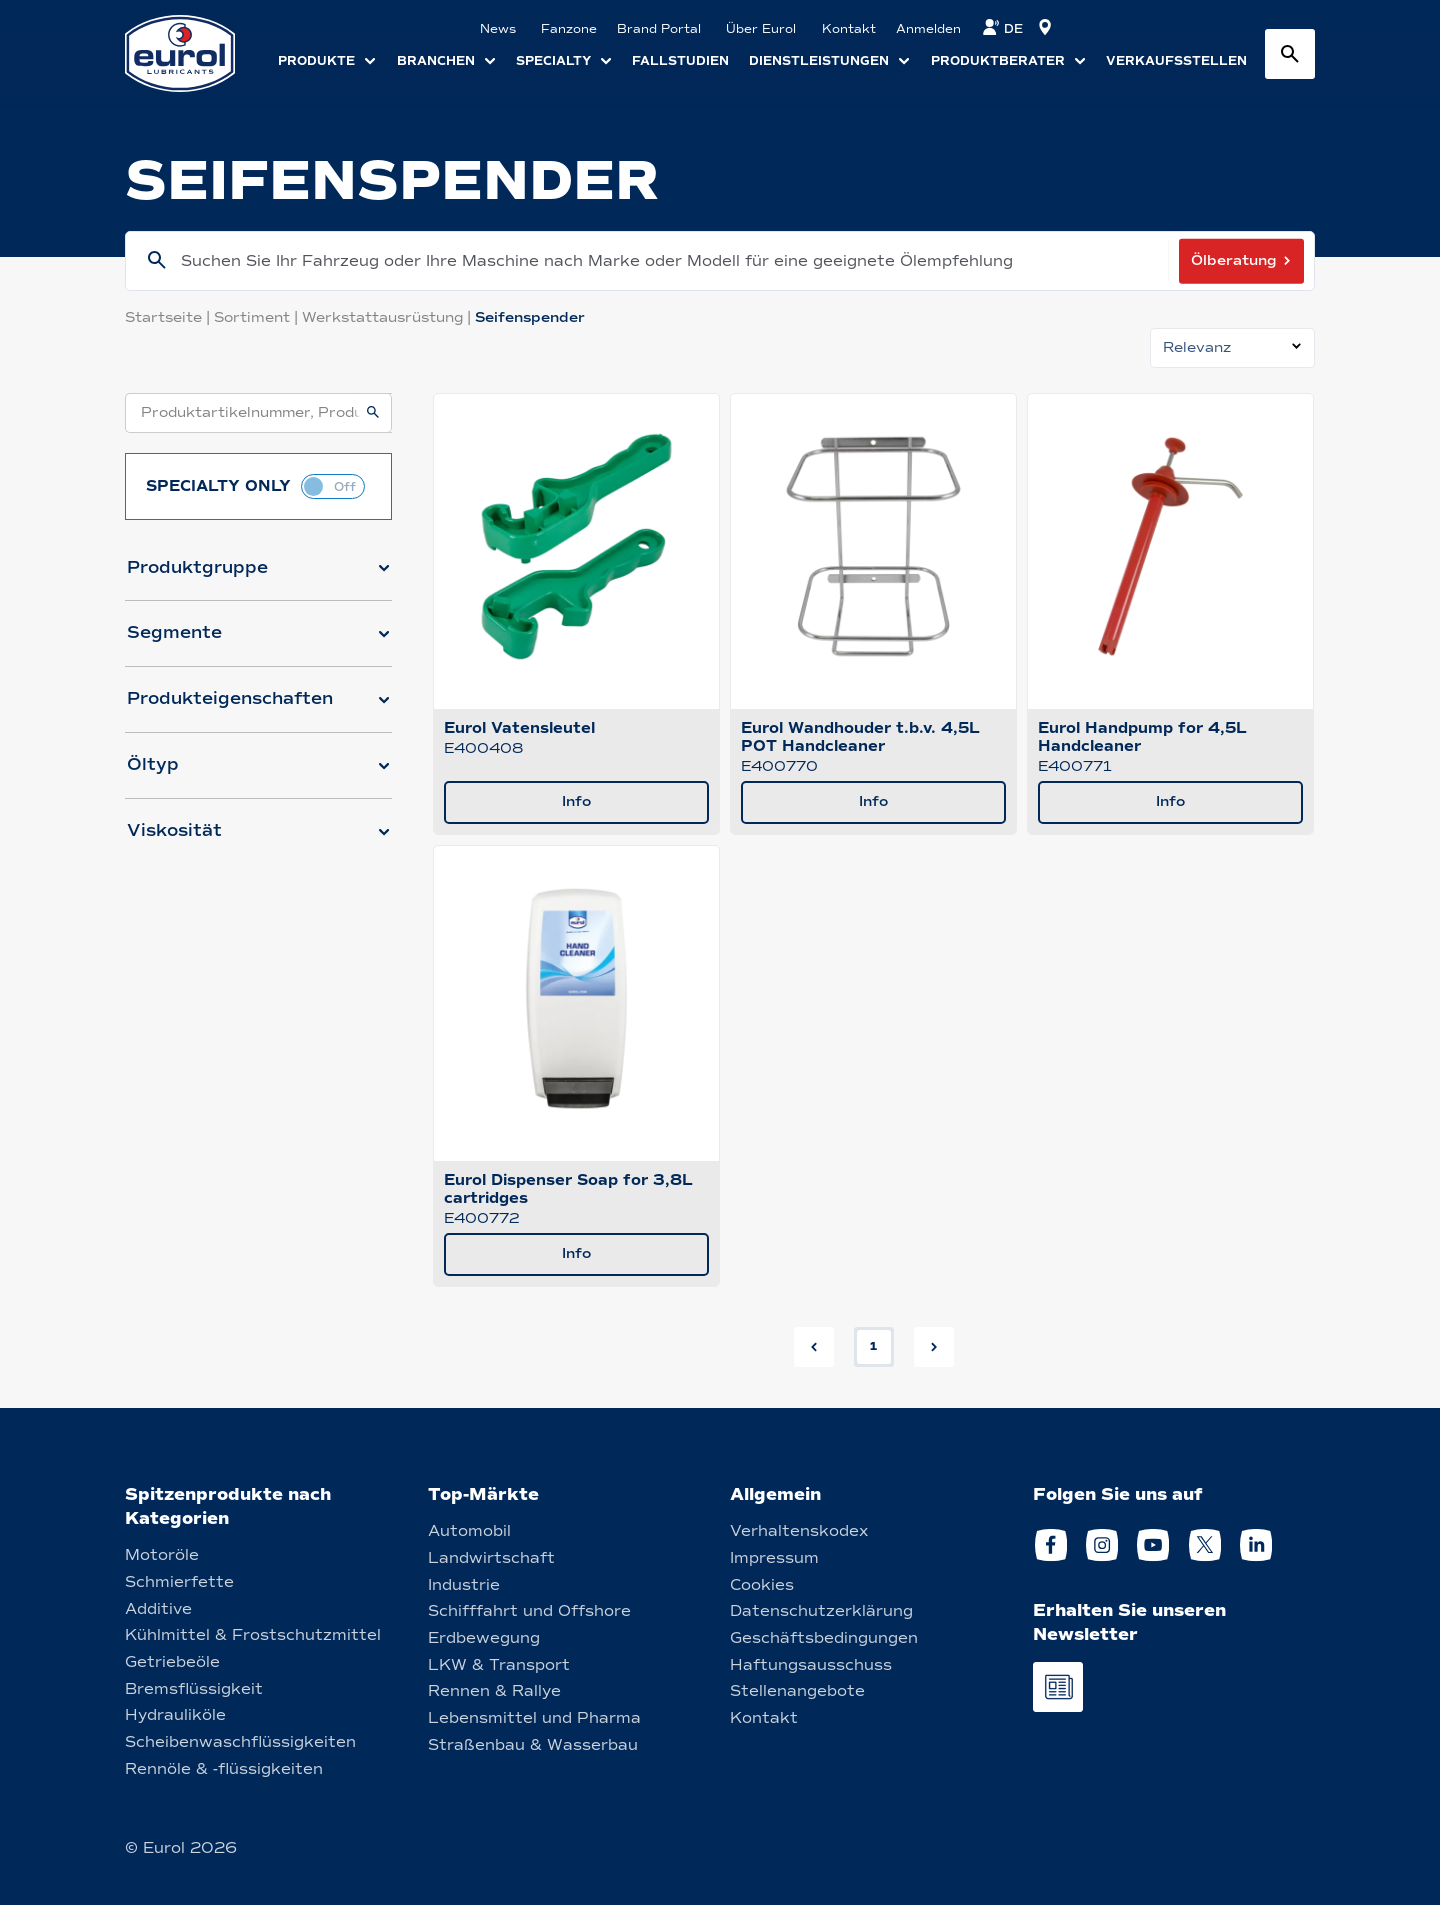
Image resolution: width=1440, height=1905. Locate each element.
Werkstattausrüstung (388, 317)
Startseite (169, 317)
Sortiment (258, 317)
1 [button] (873, 1346)
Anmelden (928, 29)
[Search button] (1290, 54)
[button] (258, 576)
